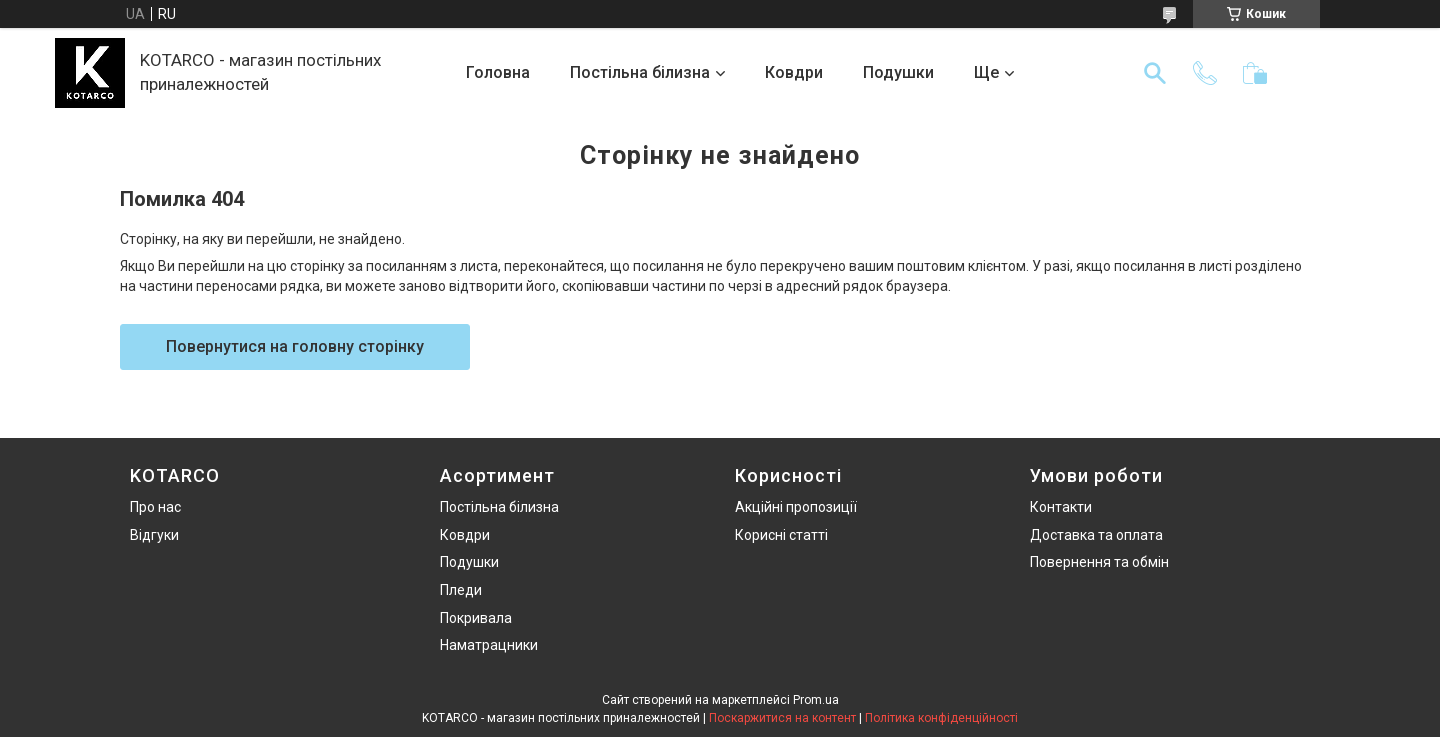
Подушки (898, 72)
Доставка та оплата (1096, 535)
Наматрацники (489, 645)
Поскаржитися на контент (782, 718)
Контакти (1061, 507)
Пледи (461, 590)
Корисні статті (781, 535)
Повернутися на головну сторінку (295, 346)
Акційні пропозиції (796, 507)
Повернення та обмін (1099, 562)
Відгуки (154, 535)
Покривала (476, 618)
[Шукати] (1155, 73)
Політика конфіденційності (941, 718)
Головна (498, 72)
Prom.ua (816, 700)
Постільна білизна (640, 72)
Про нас (155, 507)
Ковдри (794, 72)
